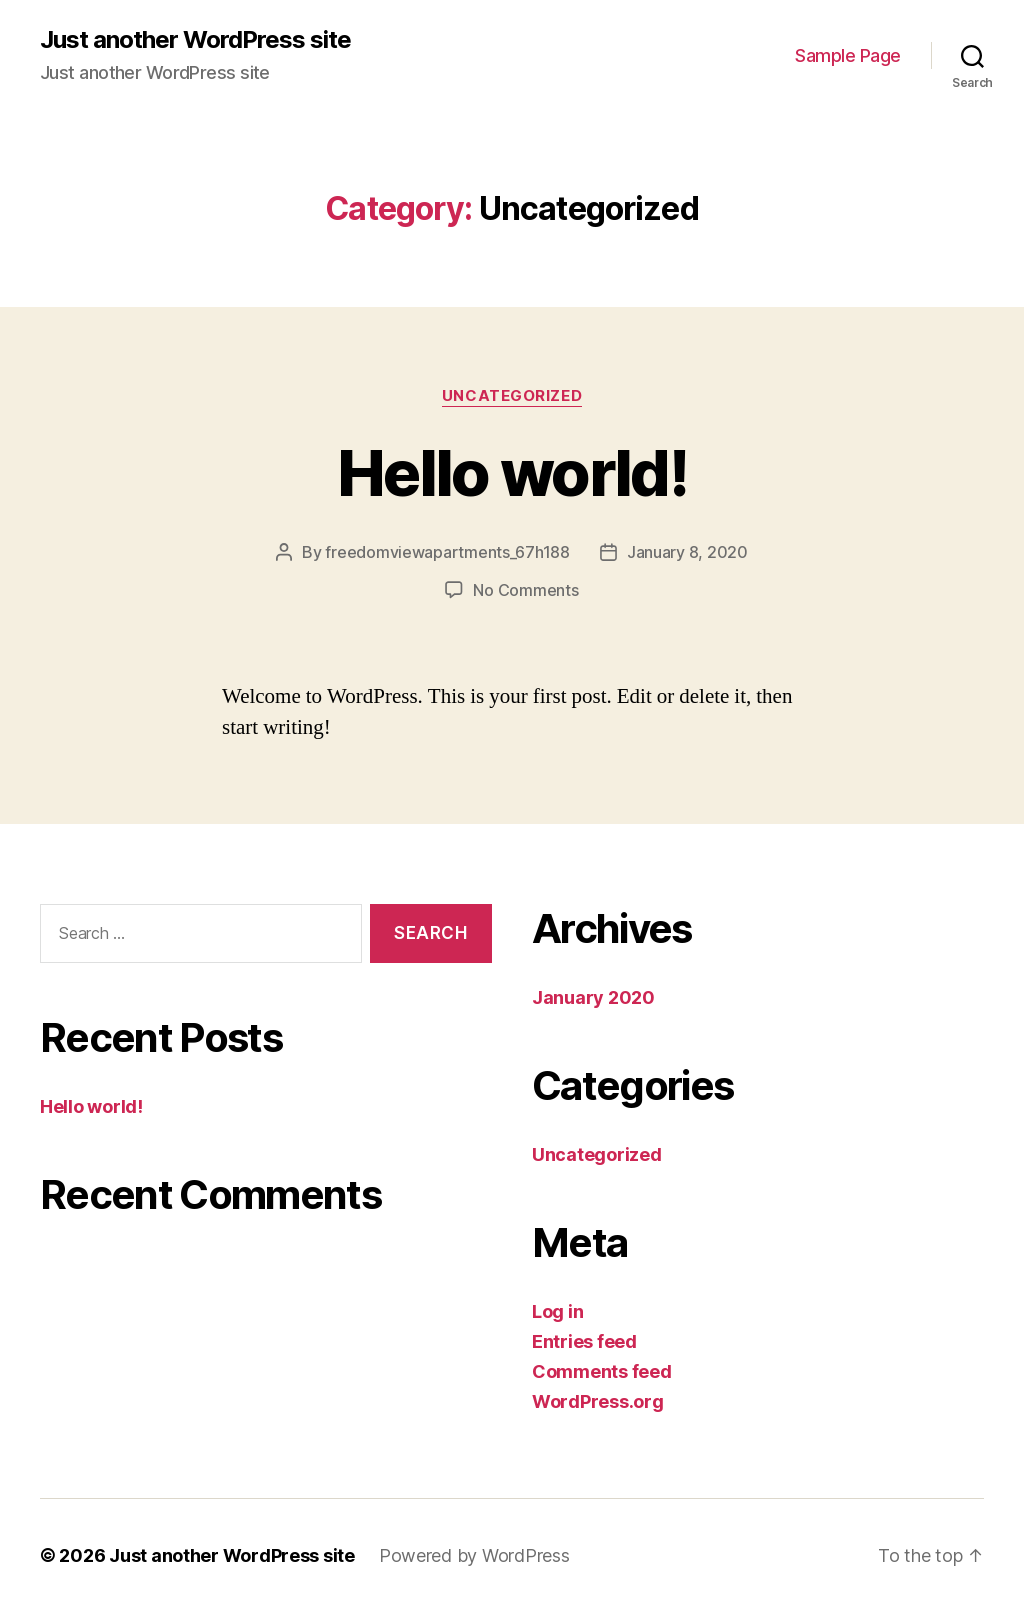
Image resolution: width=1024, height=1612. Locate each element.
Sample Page (848, 55)
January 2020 (593, 997)
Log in (557, 1311)
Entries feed (584, 1341)
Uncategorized (512, 396)
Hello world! (512, 472)
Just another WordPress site (195, 40)
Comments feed (602, 1371)
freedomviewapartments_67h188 (447, 552)
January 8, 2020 (687, 552)
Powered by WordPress (474, 1555)
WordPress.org (598, 1401)
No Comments (525, 590)
